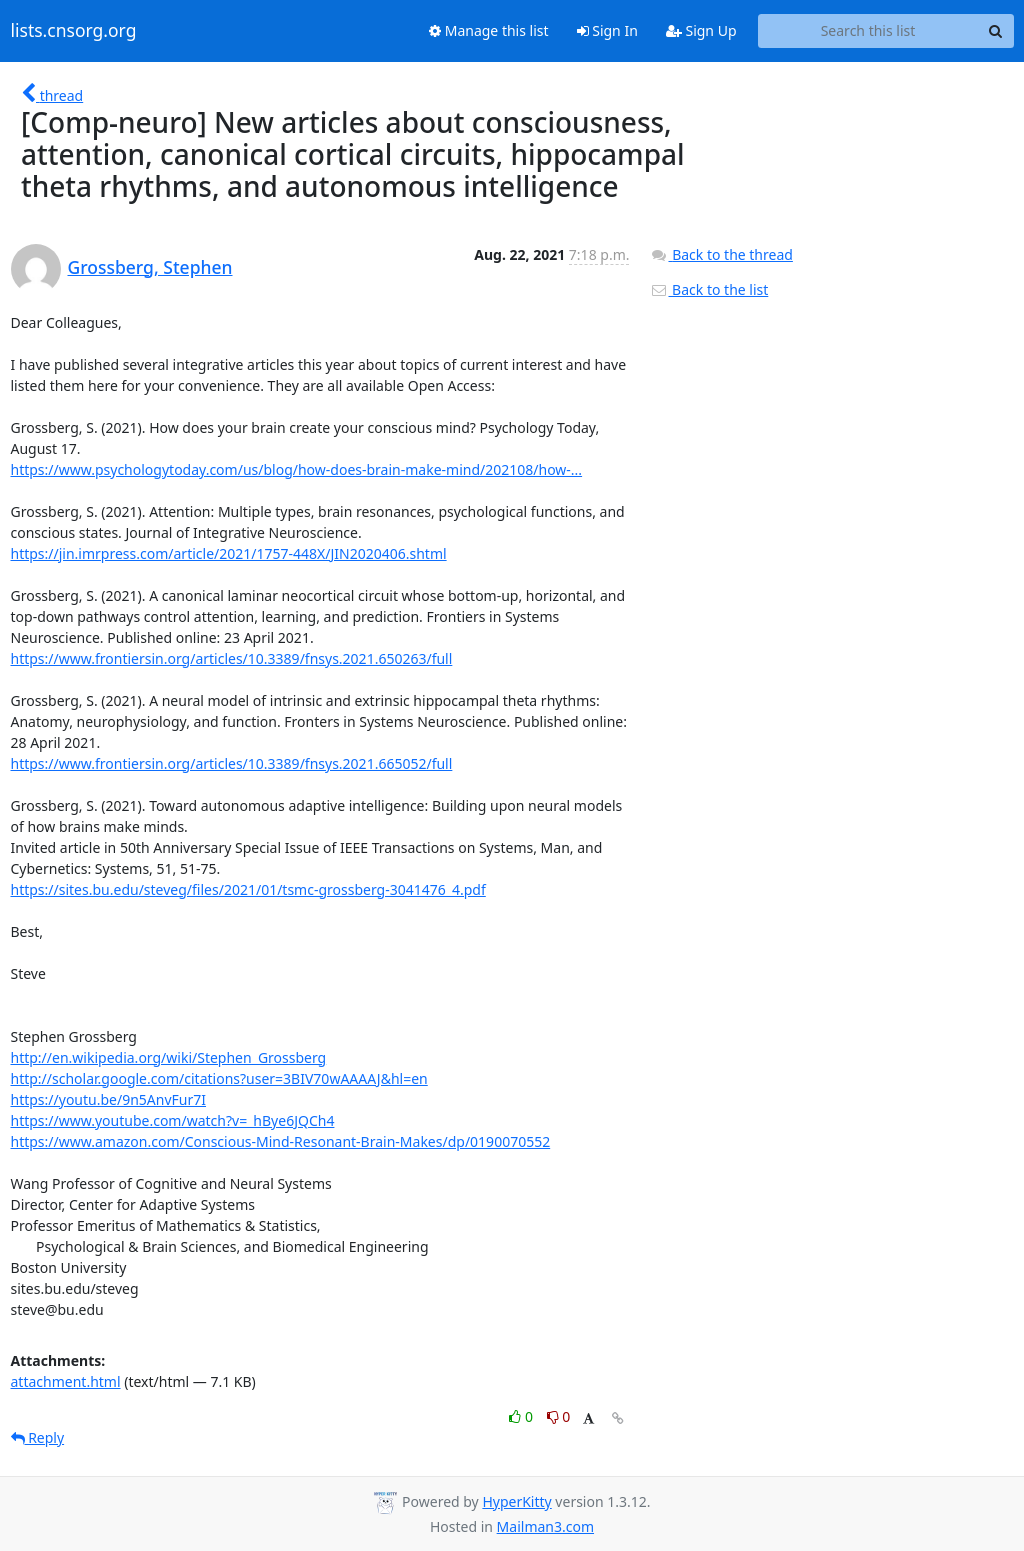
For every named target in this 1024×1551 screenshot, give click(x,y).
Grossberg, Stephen (150, 267)
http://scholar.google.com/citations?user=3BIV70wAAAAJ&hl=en (219, 1078)
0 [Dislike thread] (559, 1416)
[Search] (996, 31)
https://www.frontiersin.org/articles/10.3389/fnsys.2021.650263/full (232, 658)
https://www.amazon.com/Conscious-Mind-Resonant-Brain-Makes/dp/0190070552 (281, 1141)
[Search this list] (868, 31)
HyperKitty (516, 1501)
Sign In (607, 30)
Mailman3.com (545, 1526)
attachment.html (66, 1381)
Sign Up (701, 30)
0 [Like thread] (522, 1416)
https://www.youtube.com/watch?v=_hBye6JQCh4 (173, 1120)
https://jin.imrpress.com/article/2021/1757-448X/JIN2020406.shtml (229, 553)
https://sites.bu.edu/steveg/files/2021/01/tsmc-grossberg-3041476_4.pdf (248, 889)
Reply (38, 1437)
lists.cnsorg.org (74, 31)
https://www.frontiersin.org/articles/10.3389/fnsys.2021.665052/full (232, 763)
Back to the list (709, 289)
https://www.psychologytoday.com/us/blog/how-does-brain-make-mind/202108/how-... (297, 469)
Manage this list (489, 30)
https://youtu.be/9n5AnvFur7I (109, 1099)
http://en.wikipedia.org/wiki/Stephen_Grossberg (169, 1057)
